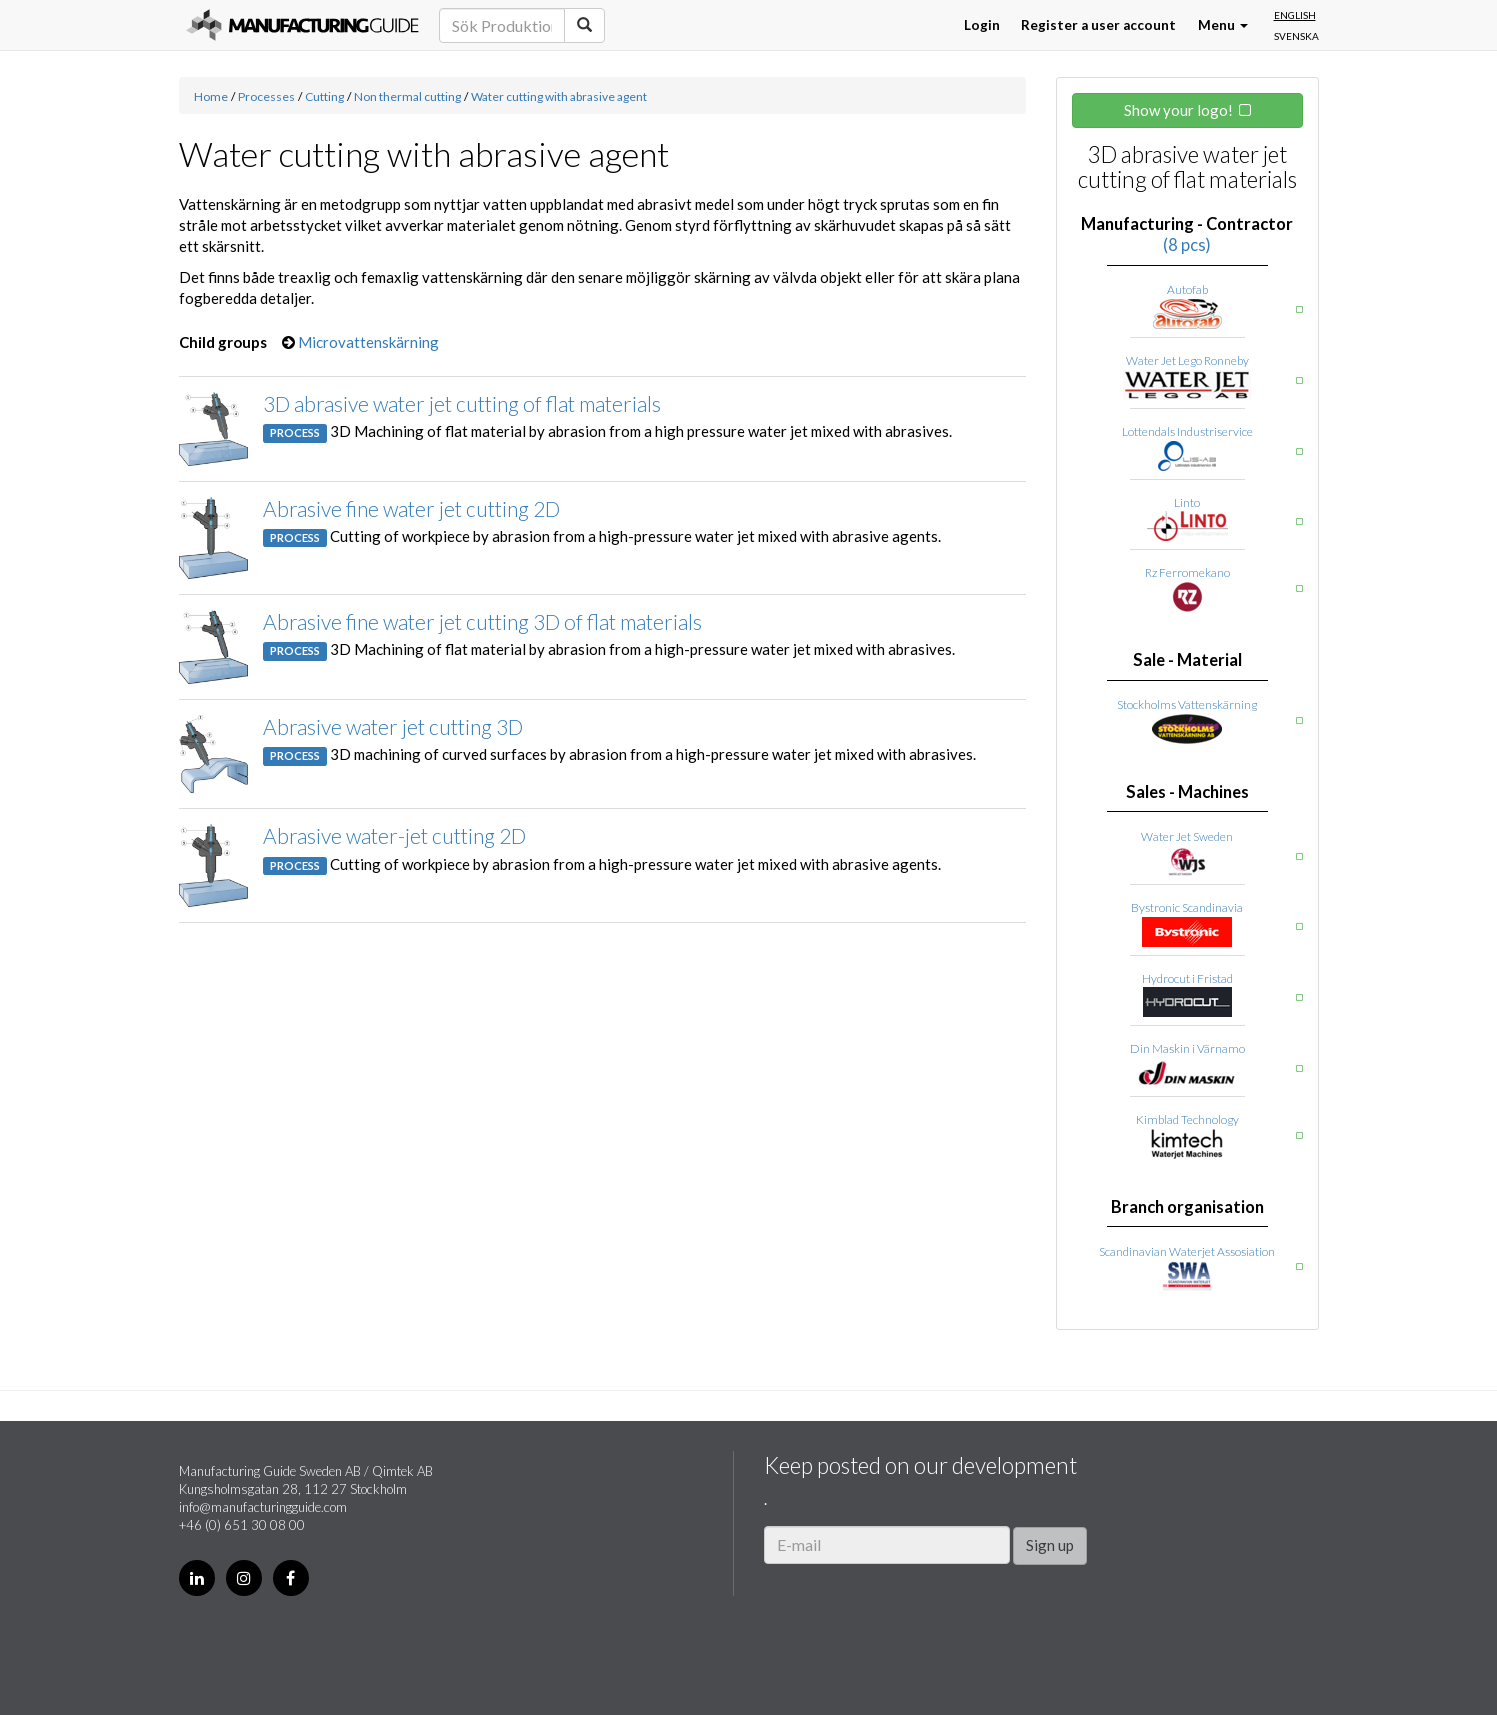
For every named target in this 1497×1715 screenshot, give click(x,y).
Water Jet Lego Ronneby (1187, 360)
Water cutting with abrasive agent (559, 96)
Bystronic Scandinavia (1187, 907)
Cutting (324, 96)
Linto (1187, 502)
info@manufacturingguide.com (263, 1507)
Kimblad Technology (1187, 1119)
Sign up (1050, 1545)
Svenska (1296, 36)
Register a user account (1098, 25)
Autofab (1187, 289)
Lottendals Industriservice (1187, 431)
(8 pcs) (1187, 245)
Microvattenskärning (368, 342)
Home (211, 96)
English (1295, 15)
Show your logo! (1178, 110)
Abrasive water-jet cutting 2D (394, 835)
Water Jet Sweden (1187, 836)
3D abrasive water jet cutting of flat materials (462, 403)
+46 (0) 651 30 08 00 (242, 1525)
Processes (266, 96)
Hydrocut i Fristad (1187, 978)
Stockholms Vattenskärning (1187, 704)
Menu (1223, 25)
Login (982, 25)
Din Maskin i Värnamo (1187, 1048)
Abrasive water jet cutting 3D (393, 726)
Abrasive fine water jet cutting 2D (411, 508)
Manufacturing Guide (302, 25)
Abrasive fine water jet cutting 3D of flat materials (482, 621)
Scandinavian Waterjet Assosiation (1187, 1251)
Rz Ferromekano (1187, 572)
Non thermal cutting (407, 96)
